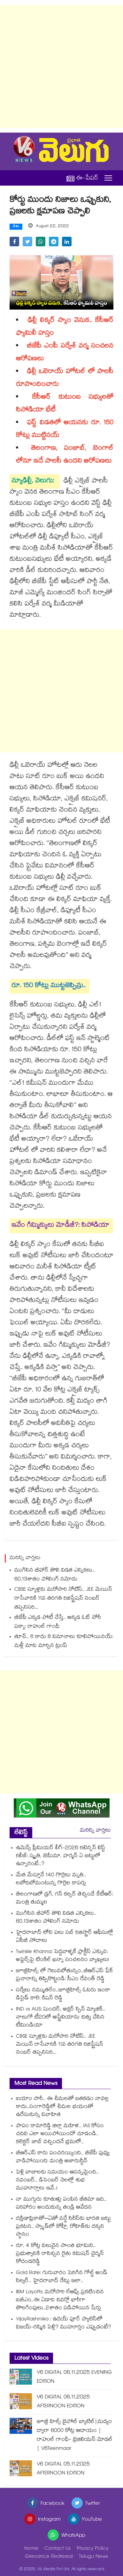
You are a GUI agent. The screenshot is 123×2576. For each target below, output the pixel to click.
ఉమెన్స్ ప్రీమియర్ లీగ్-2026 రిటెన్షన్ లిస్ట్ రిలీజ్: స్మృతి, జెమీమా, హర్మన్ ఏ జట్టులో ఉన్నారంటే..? (60, 1856)
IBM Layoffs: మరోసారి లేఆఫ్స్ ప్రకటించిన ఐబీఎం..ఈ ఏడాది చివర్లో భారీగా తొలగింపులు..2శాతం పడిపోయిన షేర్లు (60, 2300)
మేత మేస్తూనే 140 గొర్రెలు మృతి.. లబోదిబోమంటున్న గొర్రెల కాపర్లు (51, 1879)
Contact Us (57, 2549)
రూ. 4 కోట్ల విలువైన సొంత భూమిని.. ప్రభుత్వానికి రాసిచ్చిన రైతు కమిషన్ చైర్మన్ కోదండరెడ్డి (60, 2254)
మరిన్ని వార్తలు (95, 1830)
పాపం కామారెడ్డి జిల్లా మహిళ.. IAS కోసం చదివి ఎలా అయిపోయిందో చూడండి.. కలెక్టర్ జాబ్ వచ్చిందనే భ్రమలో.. (60, 2134)
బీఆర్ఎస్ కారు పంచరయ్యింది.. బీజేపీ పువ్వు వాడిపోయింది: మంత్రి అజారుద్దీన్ (63, 2157)
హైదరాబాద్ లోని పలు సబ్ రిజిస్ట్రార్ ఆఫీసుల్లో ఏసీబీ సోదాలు (64, 1937)
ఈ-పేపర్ (82, 178)
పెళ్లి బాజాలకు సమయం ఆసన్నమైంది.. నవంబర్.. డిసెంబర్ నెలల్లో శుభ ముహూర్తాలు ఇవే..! (57, 2180)
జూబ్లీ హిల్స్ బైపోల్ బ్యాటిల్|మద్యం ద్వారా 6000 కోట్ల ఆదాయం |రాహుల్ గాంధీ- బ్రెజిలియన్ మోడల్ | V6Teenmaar (74, 2436)
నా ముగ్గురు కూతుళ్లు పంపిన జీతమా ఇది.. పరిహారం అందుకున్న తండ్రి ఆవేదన (61, 2203)
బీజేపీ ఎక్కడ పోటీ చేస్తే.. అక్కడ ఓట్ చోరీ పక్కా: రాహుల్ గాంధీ (57, 1622)
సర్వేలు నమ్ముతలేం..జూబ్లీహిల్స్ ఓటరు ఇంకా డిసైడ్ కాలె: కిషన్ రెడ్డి (63, 1994)
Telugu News (93, 2557)
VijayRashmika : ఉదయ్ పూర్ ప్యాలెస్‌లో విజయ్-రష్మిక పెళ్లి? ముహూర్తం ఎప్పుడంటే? (63, 2323)
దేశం (16, 226)
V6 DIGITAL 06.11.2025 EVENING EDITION (74, 2377)
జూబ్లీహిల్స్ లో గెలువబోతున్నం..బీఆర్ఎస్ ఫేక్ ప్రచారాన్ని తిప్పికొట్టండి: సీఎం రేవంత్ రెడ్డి (64, 1975)
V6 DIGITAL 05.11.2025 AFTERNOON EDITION (63, 2469)
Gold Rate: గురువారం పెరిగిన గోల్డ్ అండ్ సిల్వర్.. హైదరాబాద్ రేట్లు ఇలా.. (61, 2277)
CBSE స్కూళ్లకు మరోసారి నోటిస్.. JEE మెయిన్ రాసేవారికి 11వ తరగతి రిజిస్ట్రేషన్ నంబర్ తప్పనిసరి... (63, 1598)
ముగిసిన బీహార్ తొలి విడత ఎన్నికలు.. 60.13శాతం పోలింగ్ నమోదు (54, 1575)
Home (31, 2549)
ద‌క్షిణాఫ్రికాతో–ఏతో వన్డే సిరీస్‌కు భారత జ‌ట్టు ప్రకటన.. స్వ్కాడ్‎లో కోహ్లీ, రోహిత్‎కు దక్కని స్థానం (63, 2227)
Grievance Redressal (49, 2557)
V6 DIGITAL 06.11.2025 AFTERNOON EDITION (63, 2402)
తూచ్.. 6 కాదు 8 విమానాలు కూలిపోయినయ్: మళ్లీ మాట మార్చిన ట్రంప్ (63, 1642)
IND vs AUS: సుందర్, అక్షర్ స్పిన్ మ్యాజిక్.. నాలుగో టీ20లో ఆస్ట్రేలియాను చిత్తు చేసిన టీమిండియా (60, 2017)
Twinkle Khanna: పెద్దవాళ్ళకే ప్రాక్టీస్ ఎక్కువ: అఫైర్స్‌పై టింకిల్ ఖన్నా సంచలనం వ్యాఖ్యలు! (62, 1956)
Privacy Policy (93, 2549)
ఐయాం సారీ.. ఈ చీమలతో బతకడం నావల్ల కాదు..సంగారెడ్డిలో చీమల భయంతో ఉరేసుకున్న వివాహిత (62, 2107)
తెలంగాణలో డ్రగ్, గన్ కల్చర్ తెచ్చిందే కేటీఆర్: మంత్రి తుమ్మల (64, 1898)
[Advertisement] (61, 66)
